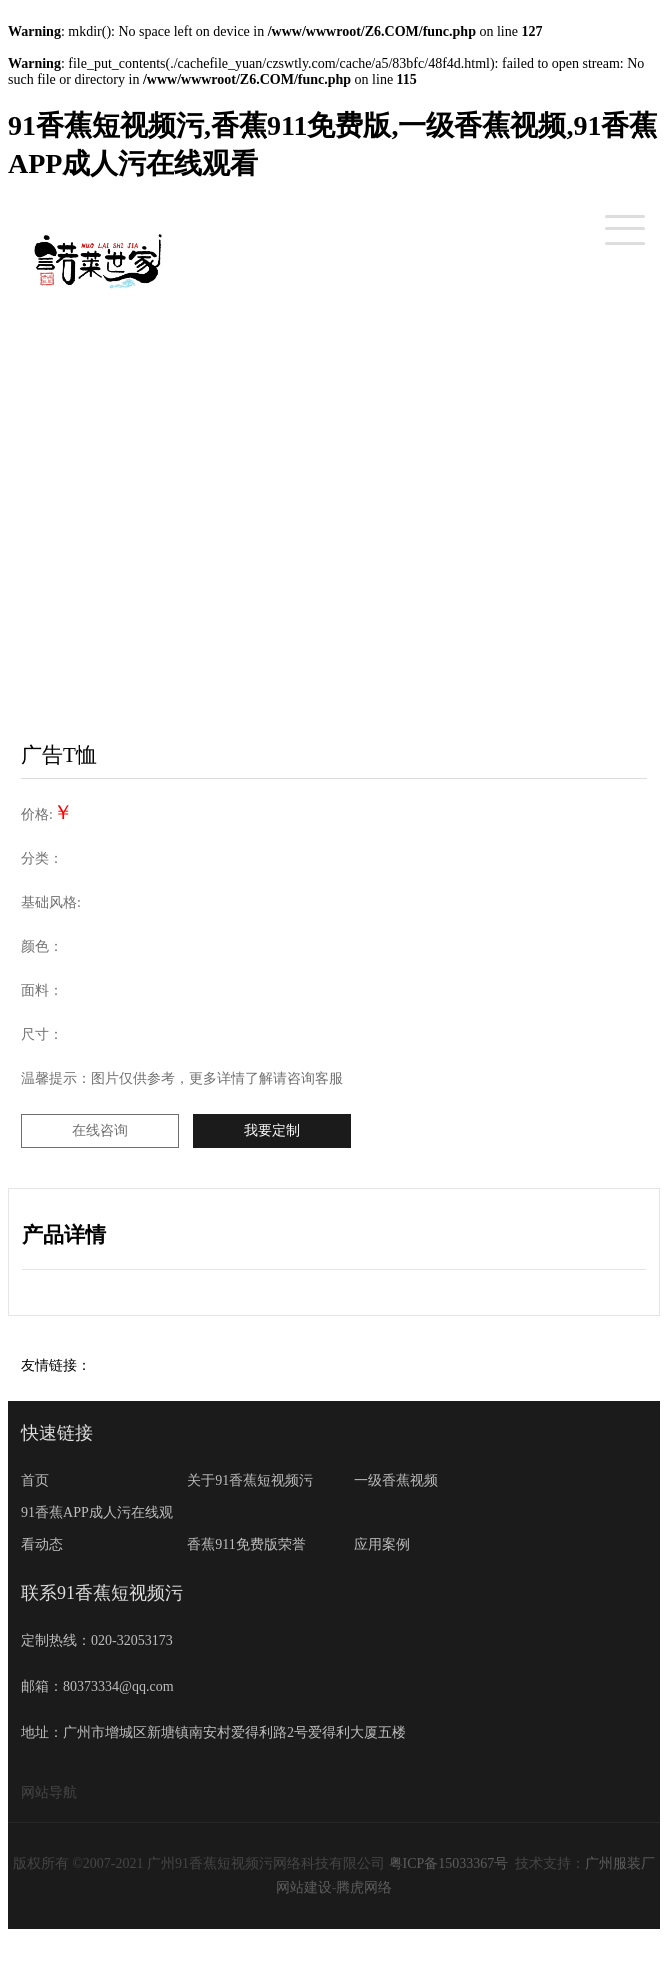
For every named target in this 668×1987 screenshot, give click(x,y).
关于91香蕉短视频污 (250, 1480)
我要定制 (272, 1130)
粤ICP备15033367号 (449, 1863)
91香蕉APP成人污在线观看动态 (97, 1528)
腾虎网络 (364, 1887)
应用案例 (382, 1544)
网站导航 (49, 1792)
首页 (35, 1480)
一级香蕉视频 (396, 1480)
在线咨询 (100, 1130)
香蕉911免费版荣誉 (246, 1544)
